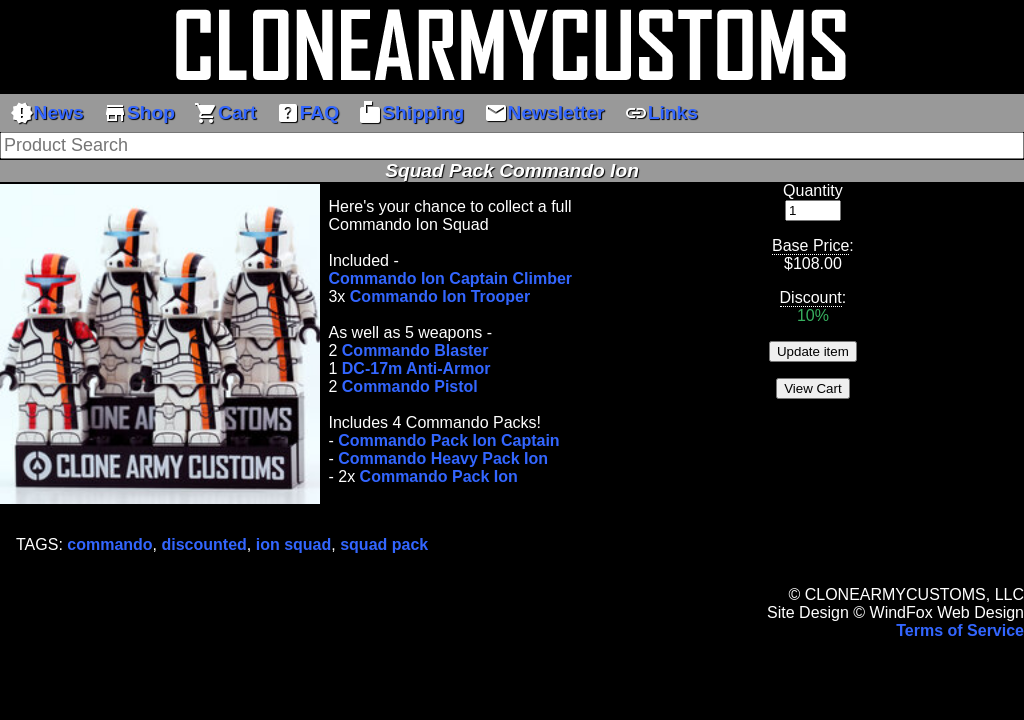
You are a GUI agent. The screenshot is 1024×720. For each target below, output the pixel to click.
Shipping (411, 113)
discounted (204, 544)
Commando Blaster (415, 350)
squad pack (384, 544)
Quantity (813, 190)
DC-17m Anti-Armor (416, 368)
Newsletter (544, 113)
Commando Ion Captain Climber (450, 278)
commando (109, 544)
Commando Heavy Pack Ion (443, 458)
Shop (139, 113)
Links (661, 113)
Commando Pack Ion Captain (448, 440)
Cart (225, 113)
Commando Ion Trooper (440, 296)
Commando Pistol (410, 386)
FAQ (307, 113)
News (47, 113)
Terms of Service (960, 630)
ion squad (294, 544)
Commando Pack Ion (439, 476)
